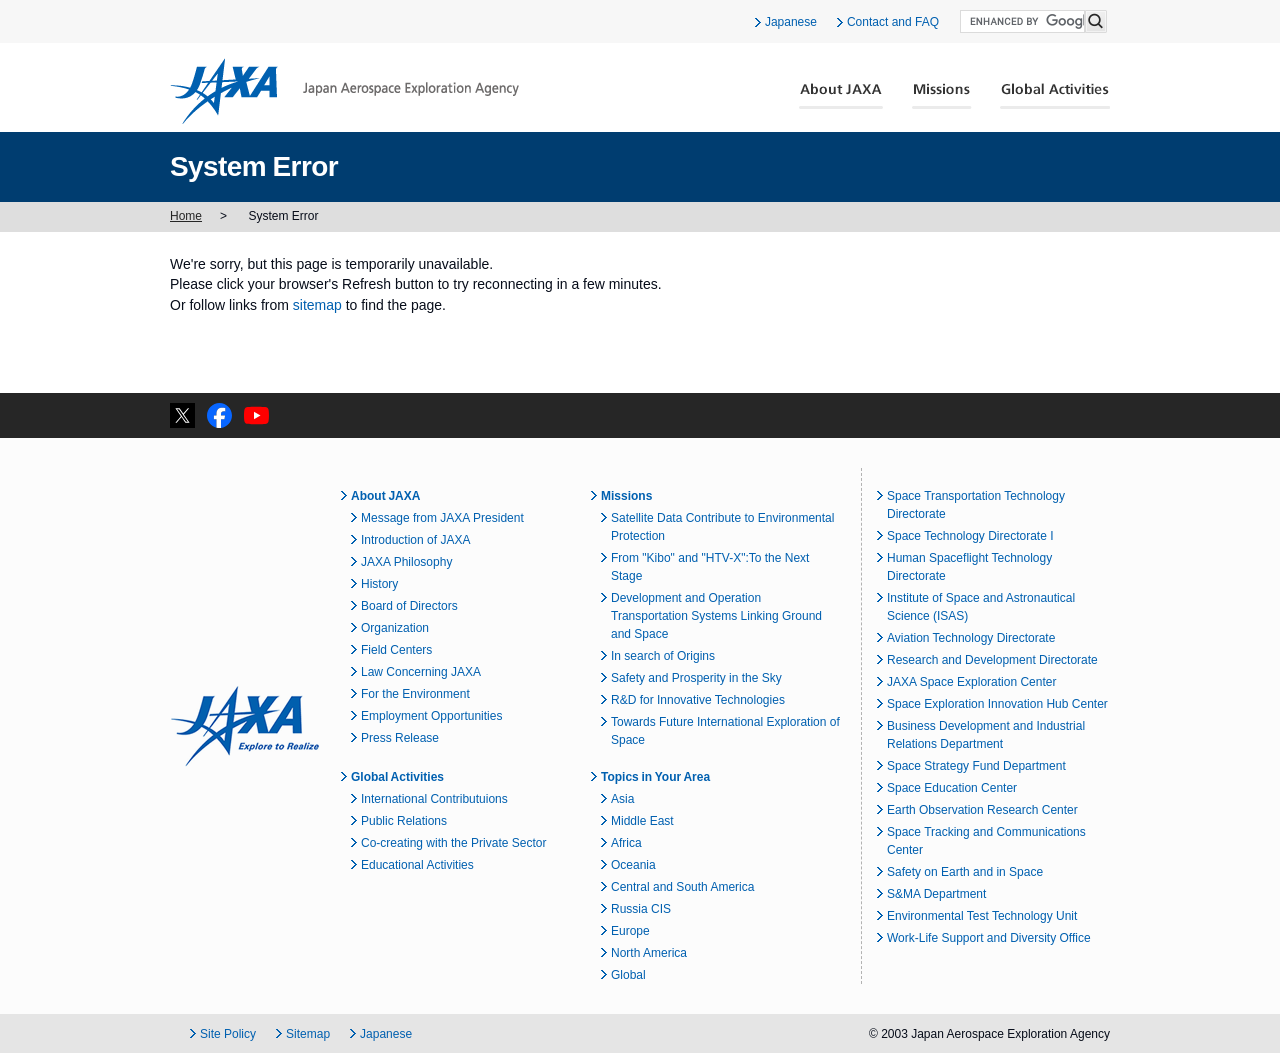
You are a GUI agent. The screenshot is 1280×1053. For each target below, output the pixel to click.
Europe (630, 931)
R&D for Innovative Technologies (698, 700)
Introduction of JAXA (415, 540)
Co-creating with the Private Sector (453, 843)
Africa (626, 843)
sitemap (317, 305)
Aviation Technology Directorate (971, 638)
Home (186, 216)
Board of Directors (409, 606)
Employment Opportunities (431, 716)
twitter (182, 415)
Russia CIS (641, 909)
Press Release (400, 738)
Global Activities (1055, 96)
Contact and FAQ (893, 22)
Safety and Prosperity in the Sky (696, 678)
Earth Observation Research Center (982, 810)
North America (649, 953)
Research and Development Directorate (992, 660)
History (379, 584)
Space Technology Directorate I (970, 536)
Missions (942, 96)
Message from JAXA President (442, 518)
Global (628, 975)
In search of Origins (663, 656)
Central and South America (682, 887)
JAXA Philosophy (406, 562)
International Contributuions (434, 799)
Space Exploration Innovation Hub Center (997, 704)
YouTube (256, 415)
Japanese (791, 22)
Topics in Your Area (655, 777)
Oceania (633, 865)
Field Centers (396, 650)
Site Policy (228, 1034)
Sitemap (308, 1034)
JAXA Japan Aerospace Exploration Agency (344, 91)
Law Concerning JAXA (421, 672)
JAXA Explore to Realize (245, 726)
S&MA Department (936, 894)
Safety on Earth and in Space (965, 872)
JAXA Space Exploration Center (971, 682)
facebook (219, 415)
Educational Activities (417, 865)
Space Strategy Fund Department (976, 766)
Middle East (642, 821)
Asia (622, 799)
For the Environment (415, 694)
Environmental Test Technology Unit (982, 916)
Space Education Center (952, 788)
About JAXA (841, 96)
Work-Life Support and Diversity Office (989, 938)
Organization (395, 628)
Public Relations (404, 821)
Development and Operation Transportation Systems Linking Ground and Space (716, 616)
